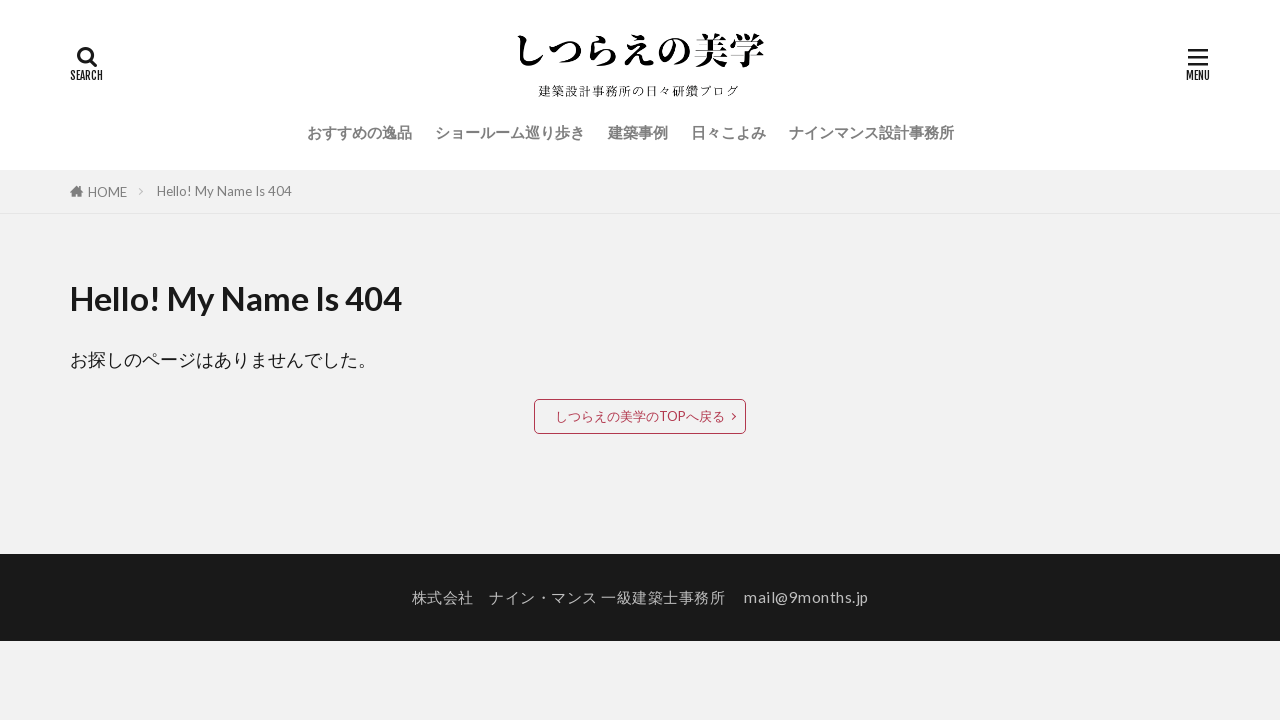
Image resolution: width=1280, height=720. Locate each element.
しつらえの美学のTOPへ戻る (640, 416)
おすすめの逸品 (359, 132)
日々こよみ (728, 132)
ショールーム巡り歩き (510, 132)
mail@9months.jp (806, 597)
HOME (107, 191)
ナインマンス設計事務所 (871, 132)
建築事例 (638, 132)
